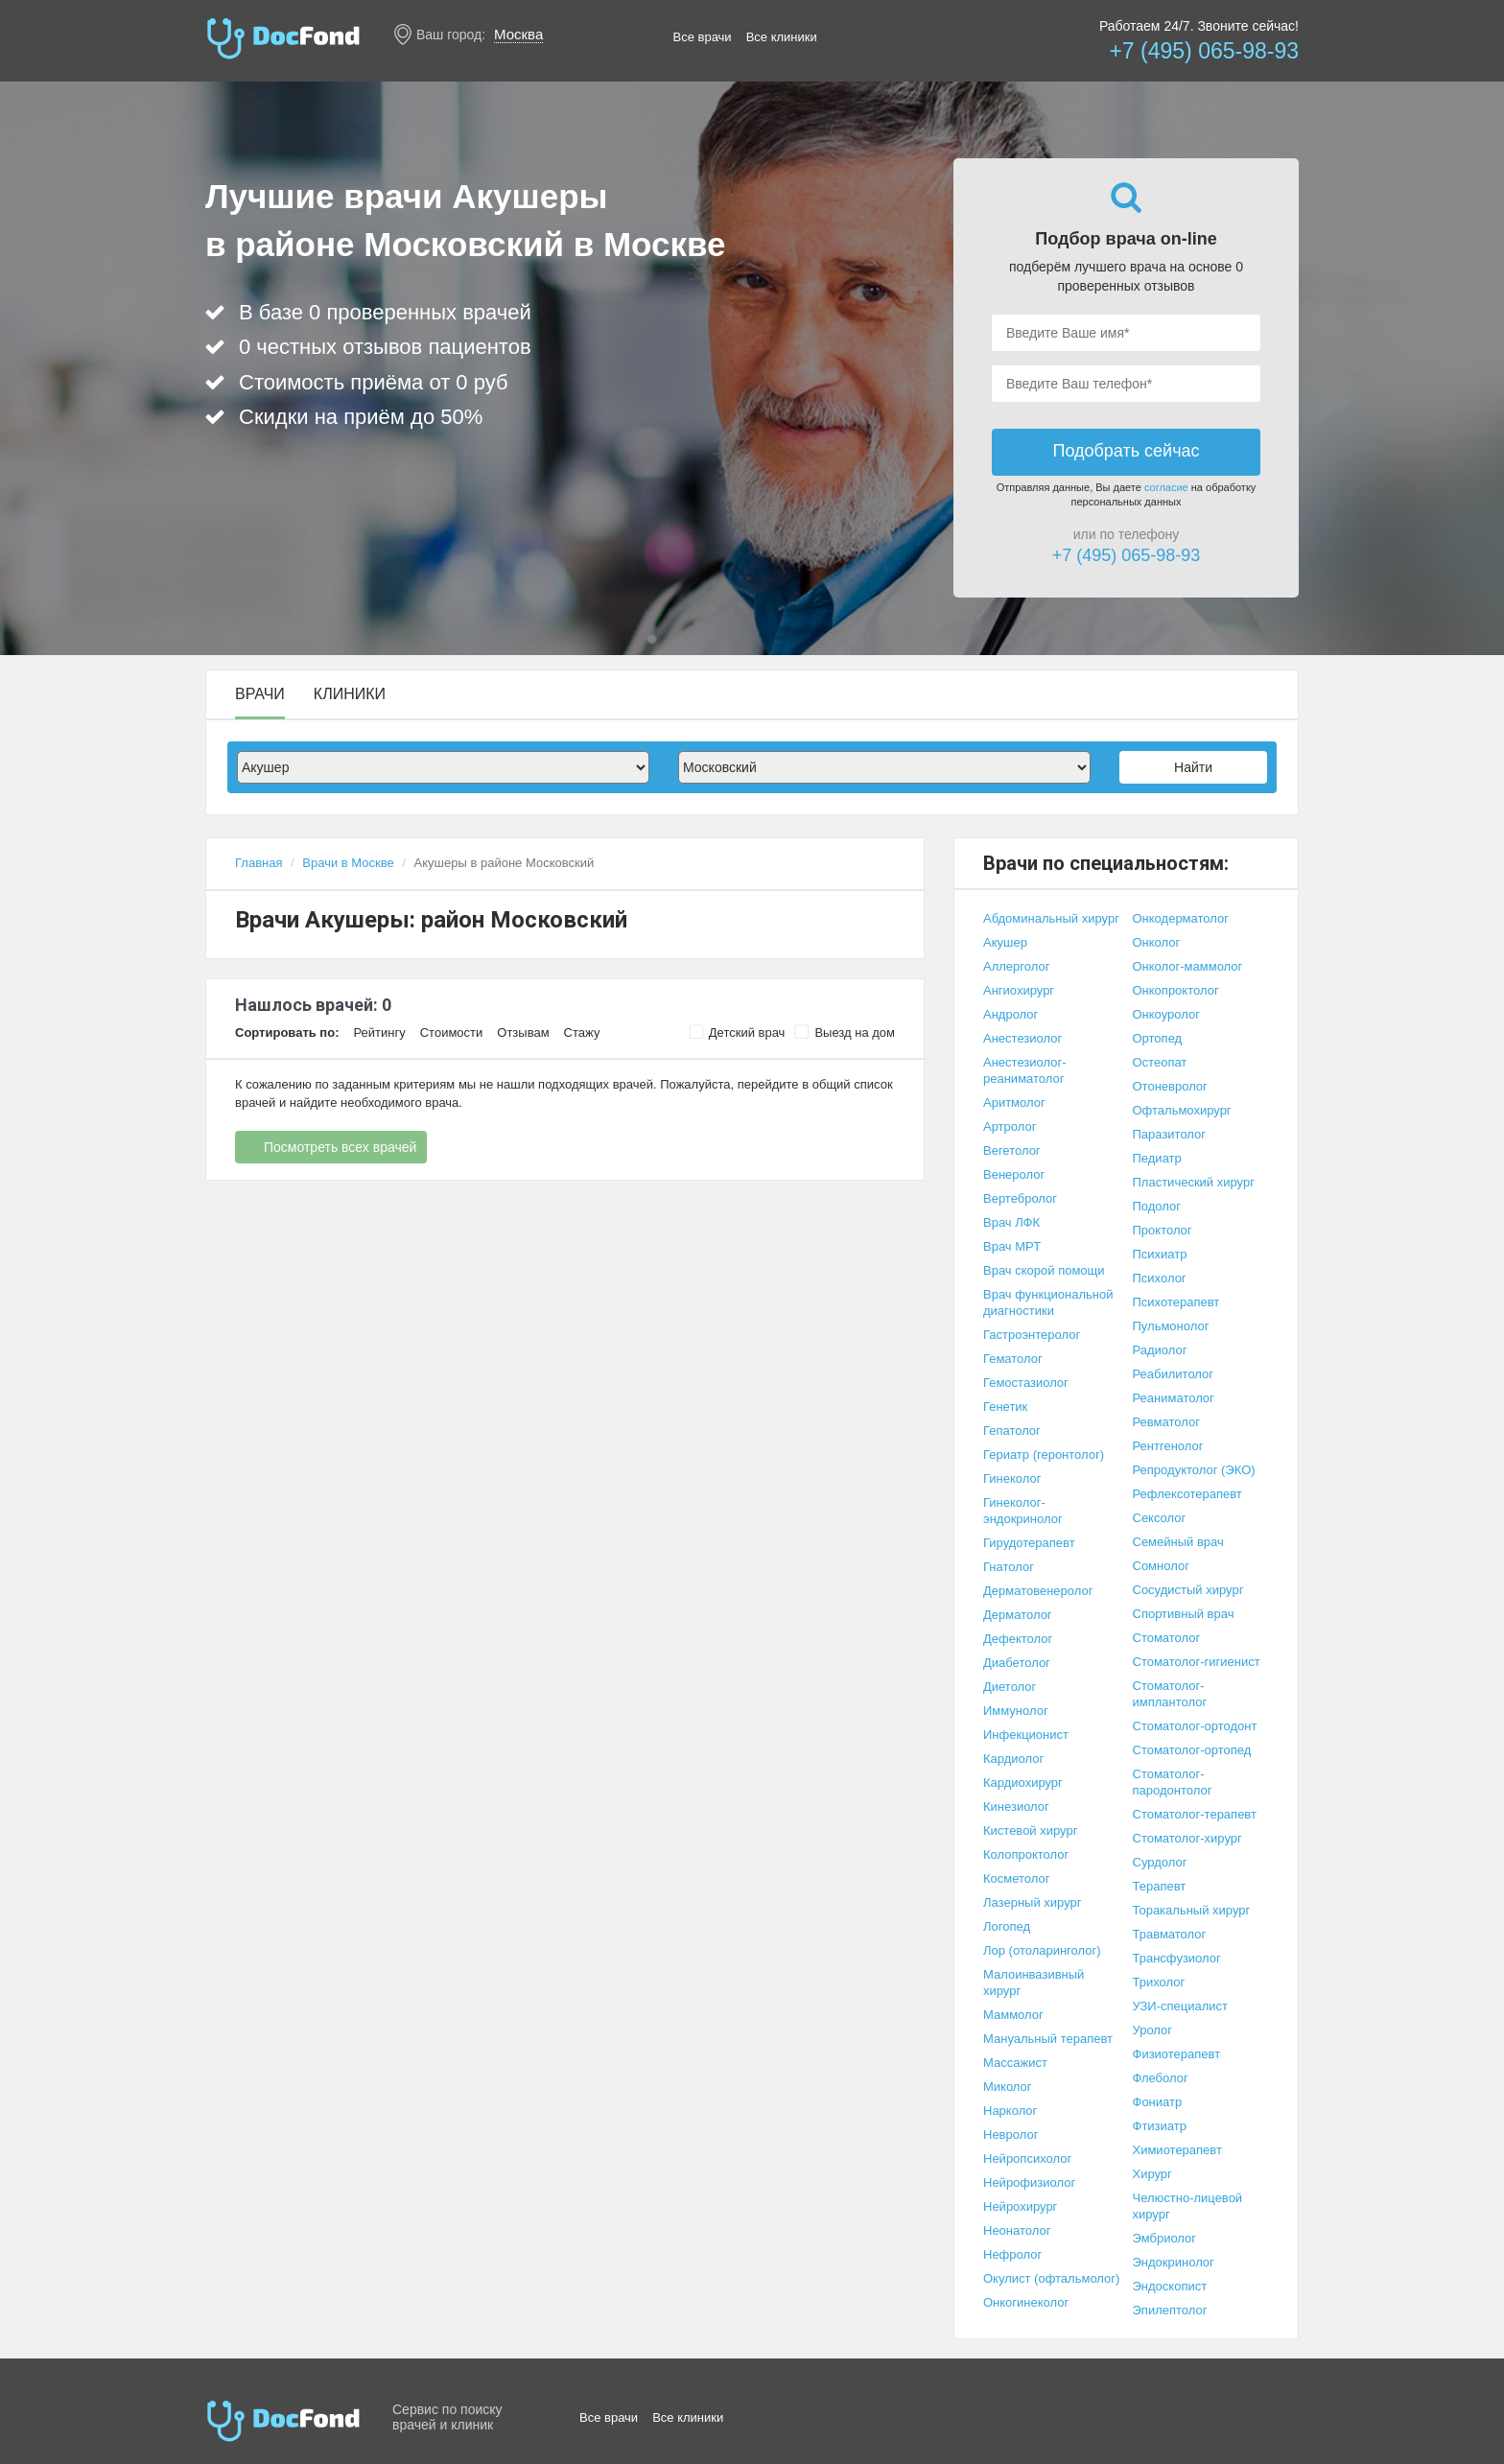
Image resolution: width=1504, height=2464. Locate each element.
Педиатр (1157, 1158)
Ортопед (1158, 1038)
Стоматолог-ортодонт (1195, 1726)
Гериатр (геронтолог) (1043, 1454)
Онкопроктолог (1176, 990)
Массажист (1015, 2062)
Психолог (1160, 1278)
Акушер (1005, 942)
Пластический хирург (1194, 1182)
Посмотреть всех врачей (340, 1147)
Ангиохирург (1018, 990)
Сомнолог (1161, 1566)
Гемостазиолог (1026, 1382)
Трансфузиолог (1177, 1958)
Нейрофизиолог (1029, 2182)
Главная (258, 863)
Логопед (1006, 1926)
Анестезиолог (1022, 1038)
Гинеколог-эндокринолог (1023, 1510)
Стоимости (451, 1032)
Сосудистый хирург (1188, 1590)
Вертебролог (1020, 1198)
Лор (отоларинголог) (1042, 1950)
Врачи (260, 694)
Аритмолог (1014, 1102)
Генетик (1005, 1406)
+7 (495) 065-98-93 (1204, 50)
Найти (1193, 767)
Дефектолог (1017, 1638)
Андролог (1010, 1014)
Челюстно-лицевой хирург (1188, 2206)
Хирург (1152, 2174)
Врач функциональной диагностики (1048, 1302)
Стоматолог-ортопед (1192, 1750)
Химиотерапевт (1177, 2150)
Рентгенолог (1168, 1446)
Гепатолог (1012, 1430)
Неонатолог (1016, 2230)
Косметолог (1016, 1878)
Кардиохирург (1023, 1782)
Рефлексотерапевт (1187, 1494)
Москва (518, 34)
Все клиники (781, 37)
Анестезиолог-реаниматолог (1025, 1070)
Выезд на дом (844, 1032)
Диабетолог (1016, 1662)
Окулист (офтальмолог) (1051, 2278)
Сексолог (1160, 1518)
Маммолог (1013, 2014)
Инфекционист (1026, 1734)
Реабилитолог (1173, 1374)
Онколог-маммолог (1188, 966)
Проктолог (1162, 1230)
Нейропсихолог (1027, 2158)
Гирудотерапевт (1029, 1543)
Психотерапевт (1176, 1302)
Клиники (350, 694)
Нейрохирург (1020, 2206)
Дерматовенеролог (1038, 1591)
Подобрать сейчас (1125, 450)
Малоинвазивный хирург (1033, 1982)
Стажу (582, 1032)
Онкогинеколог (1026, 2302)
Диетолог (1009, 1686)
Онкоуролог (1166, 1014)
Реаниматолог (1173, 1398)
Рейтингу (379, 1032)
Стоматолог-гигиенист (1196, 1661)
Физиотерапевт (1177, 2054)
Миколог (1007, 2086)
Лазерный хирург (1032, 1902)
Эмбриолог (1165, 2238)
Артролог (1009, 1126)
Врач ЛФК (1011, 1222)
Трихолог (1159, 1982)
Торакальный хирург (1192, 1910)
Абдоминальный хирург (1051, 918)
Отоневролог (1170, 1086)
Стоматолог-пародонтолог (1172, 1782)
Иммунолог (1015, 1710)
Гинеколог (1012, 1478)
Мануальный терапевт (1048, 2038)
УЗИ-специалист (1181, 2006)
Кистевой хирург (1030, 1830)
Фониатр (1158, 2102)
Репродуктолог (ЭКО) (1194, 1470)
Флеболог (1160, 2078)
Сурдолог (1160, 1862)
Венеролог (1014, 1174)
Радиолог (1160, 1350)
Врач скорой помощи (1044, 1270)
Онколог (1157, 942)
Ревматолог (1166, 1422)
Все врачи (702, 37)
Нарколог (1010, 2110)
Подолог (1157, 1206)
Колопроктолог (1026, 1854)
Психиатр (1160, 1254)
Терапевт (1160, 1886)
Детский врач (737, 1032)
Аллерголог (1016, 966)
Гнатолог (1008, 1567)
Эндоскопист (1170, 2286)
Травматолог (1170, 1934)
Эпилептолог (1170, 2310)
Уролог (1153, 2030)
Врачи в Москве (347, 863)
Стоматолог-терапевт (1195, 1814)
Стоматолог (1167, 1638)
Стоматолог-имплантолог (1170, 1693)
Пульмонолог (1171, 1326)
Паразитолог (1170, 1134)
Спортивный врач (1183, 1614)
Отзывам (523, 1032)
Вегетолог (1012, 1150)
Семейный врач (1178, 1542)
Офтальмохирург (1182, 1110)
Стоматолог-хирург (1187, 1838)
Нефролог (1012, 2254)
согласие (1166, 487)
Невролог (1010, 2134)
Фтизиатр (1160, 2126)
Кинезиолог (1016, 1806)
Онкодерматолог (1181, 918)
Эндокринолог (1173, 2262)
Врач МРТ (1012, 1246)
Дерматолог (1017, 1614)
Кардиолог (1013, 1758)
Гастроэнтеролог (1031, 1334)
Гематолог (1013, 1358)
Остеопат (1160, 1062)
